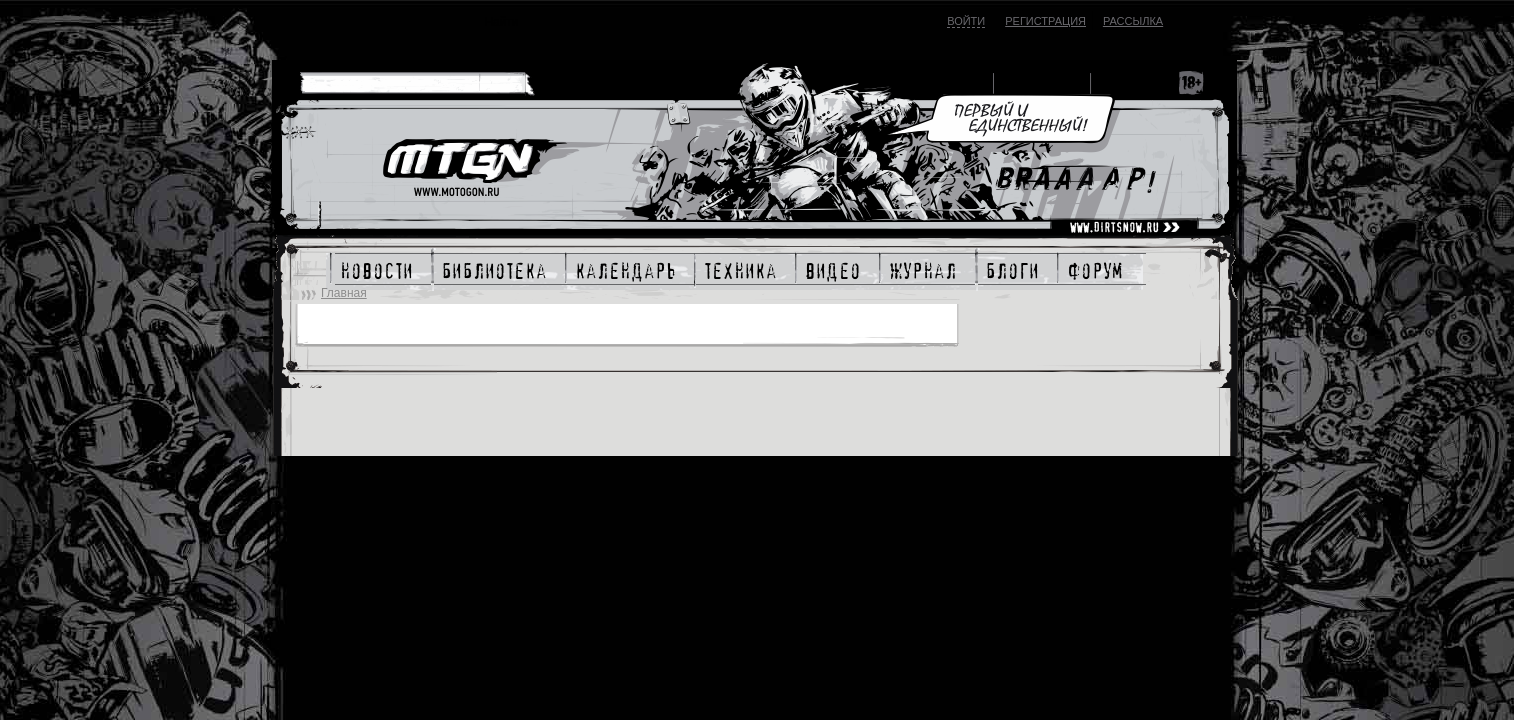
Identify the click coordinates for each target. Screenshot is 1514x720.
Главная (344, 293)
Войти (966, 21)
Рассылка (1133, 21)
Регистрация (1045, 21)
